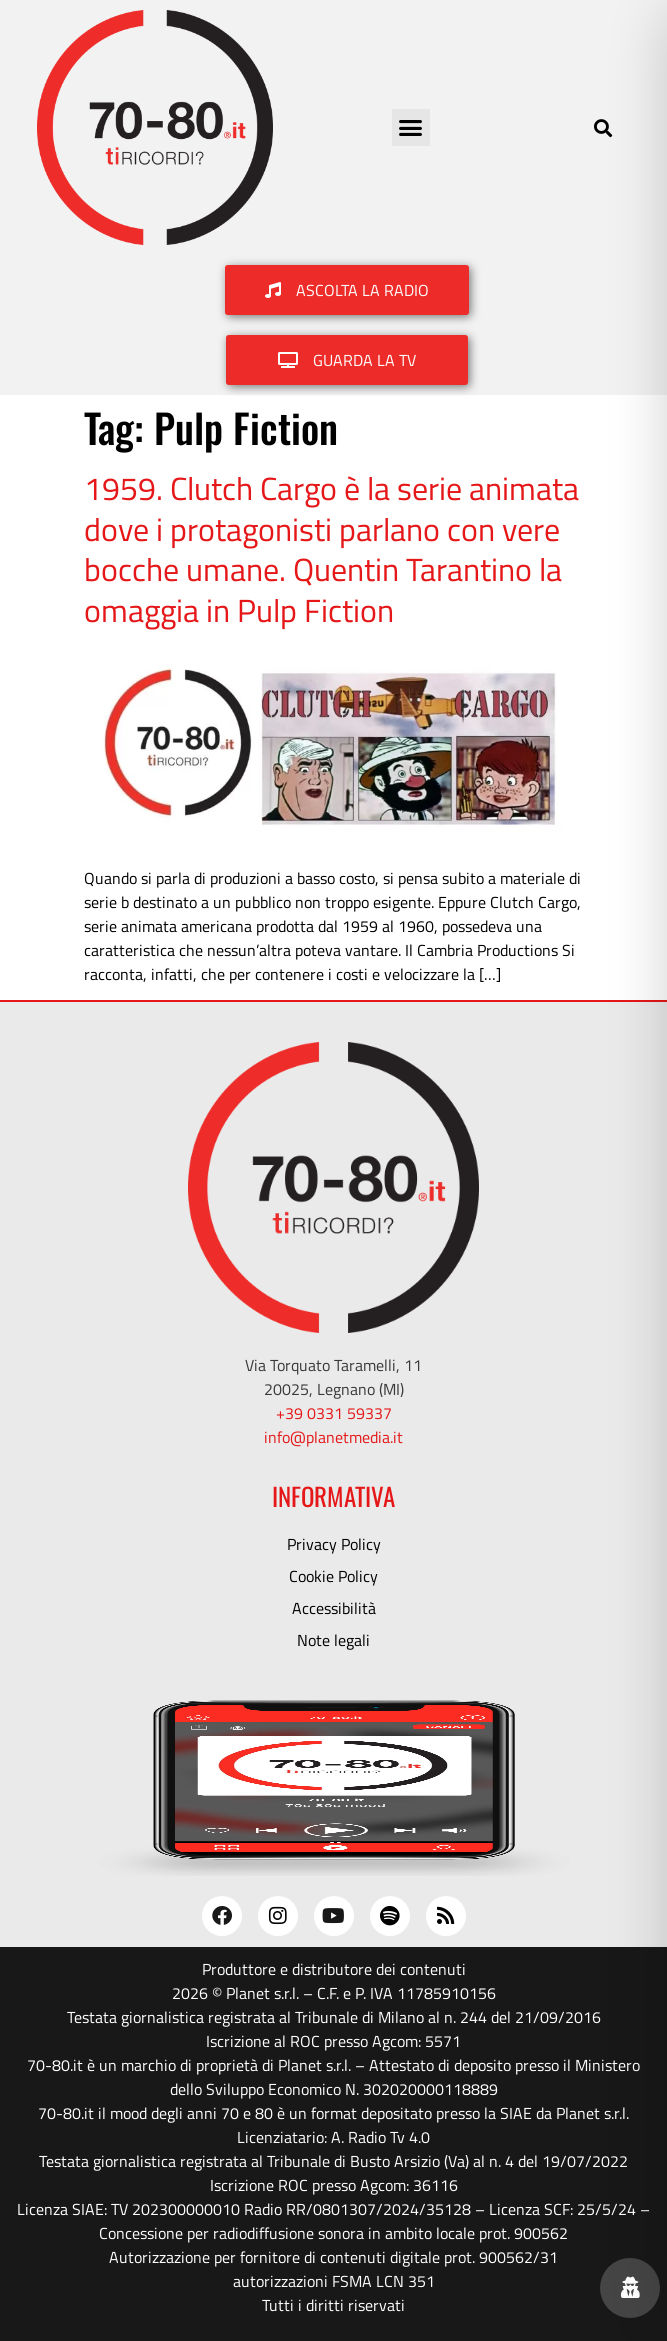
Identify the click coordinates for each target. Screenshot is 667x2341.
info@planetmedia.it (333, 1437)
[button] (411, 128)
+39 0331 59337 (334, 1413)
